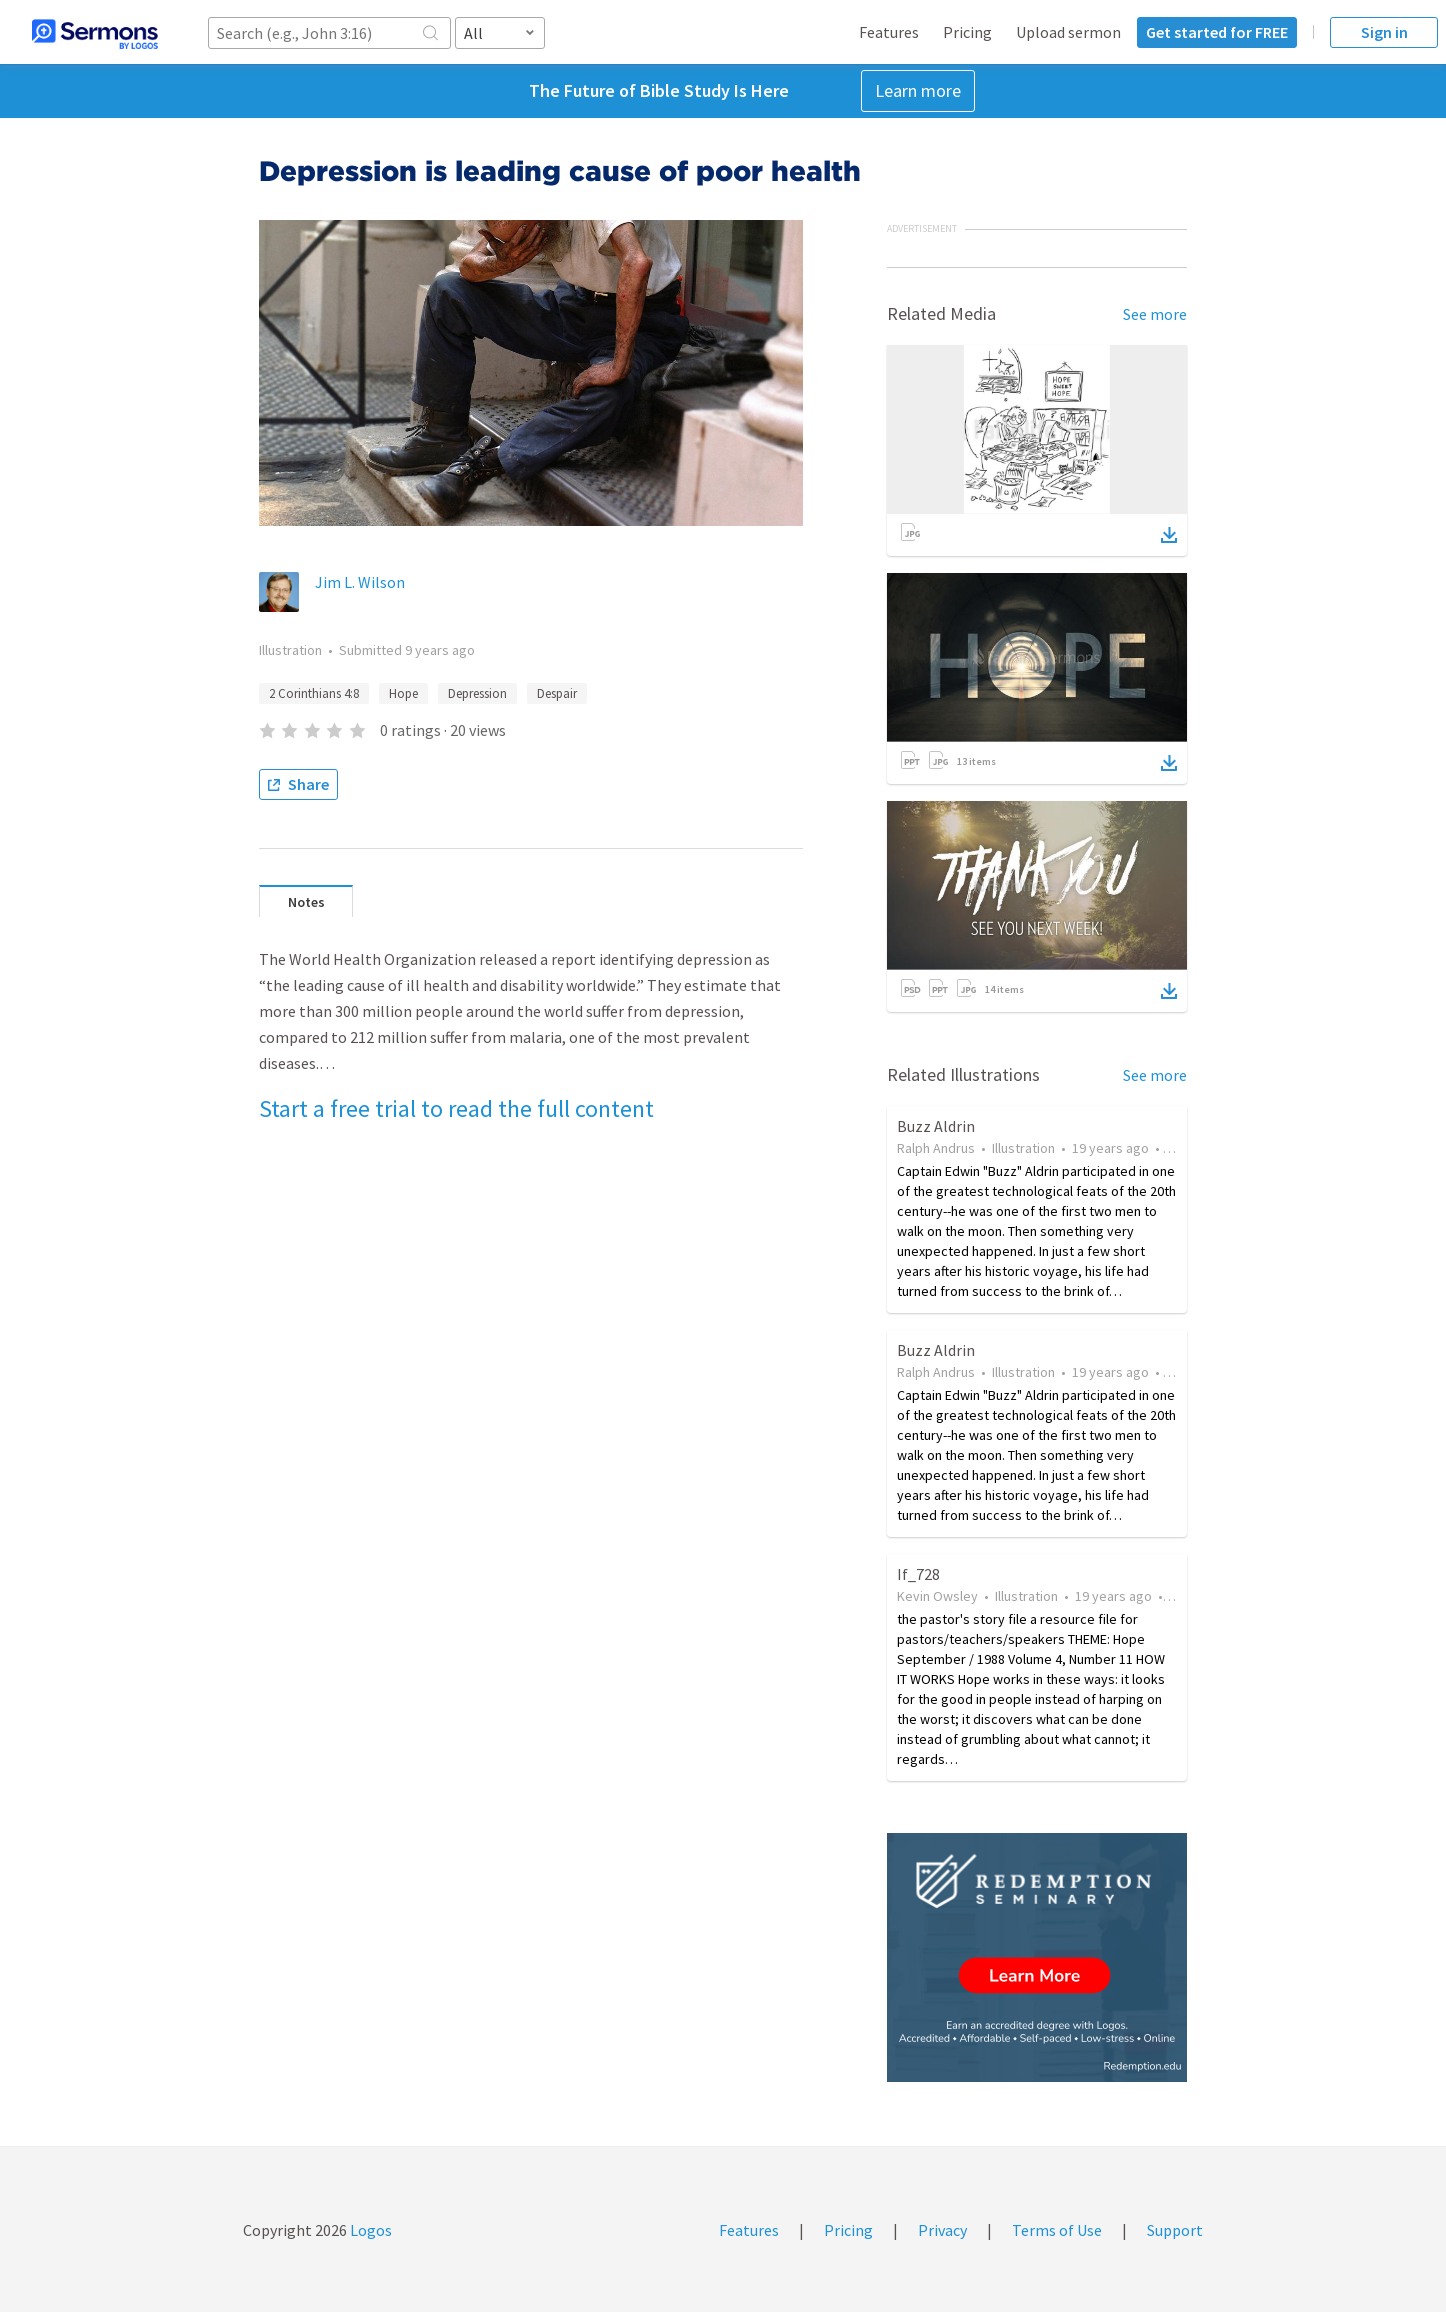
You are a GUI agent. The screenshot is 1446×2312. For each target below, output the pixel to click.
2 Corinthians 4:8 (314, 693)
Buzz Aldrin (936, 1126)
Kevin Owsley (937, 1596)
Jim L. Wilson (360, 582)
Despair (557, 693)
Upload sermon (1068, 32)
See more (1155, 314)
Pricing (967, 32)
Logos (369, 2230)
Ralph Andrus (936, 1148)
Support (1175, 2230)
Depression (477, 693)
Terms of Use (1057, 2230)
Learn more (918, 90)
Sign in (1384, 32)
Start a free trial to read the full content (456, 1108)
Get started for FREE (1217, 32)
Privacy (942, 2230)
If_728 (918, 1574)
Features (889, 32)
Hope (403, 693)
